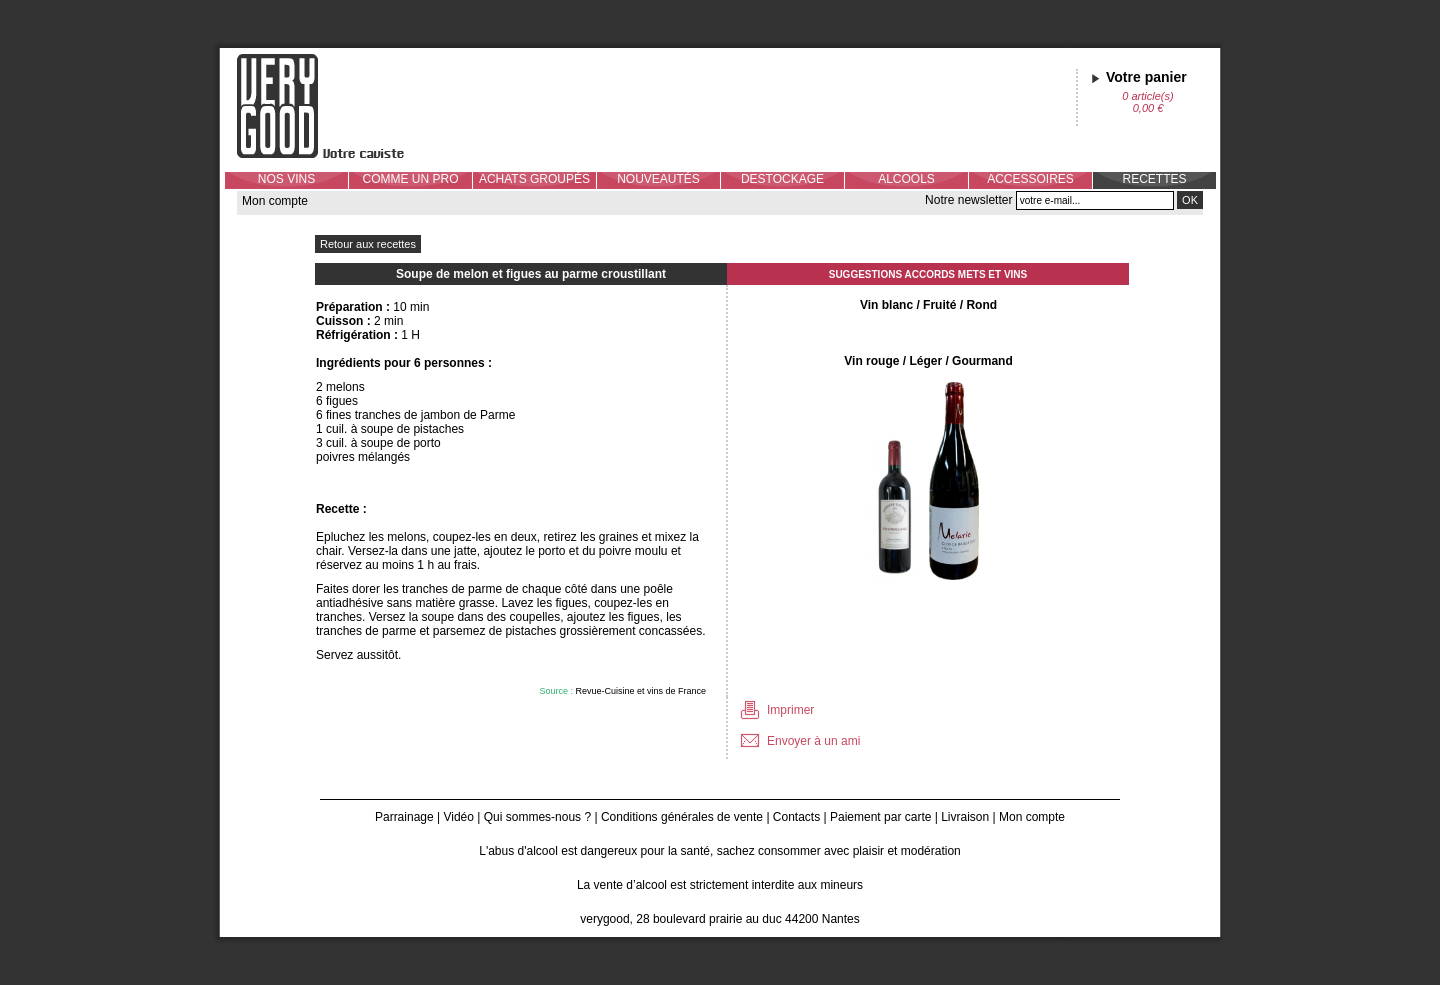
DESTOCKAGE (782, 179)
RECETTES (1154, 179)
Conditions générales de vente (682, 817)
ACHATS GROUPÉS (534, 179)
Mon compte (275, 201)
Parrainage (404, 817)
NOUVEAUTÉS (658, 179)
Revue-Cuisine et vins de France (640, 691)
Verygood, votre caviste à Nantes (336, 106)
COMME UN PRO (411, 179)
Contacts (796, 817)
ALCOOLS (906, 179)
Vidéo (458, 817)
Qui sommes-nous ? (537, 817)
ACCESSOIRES (1030, 179)
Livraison (965, 817)
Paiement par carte (880, 817)
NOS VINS (286, 179)
